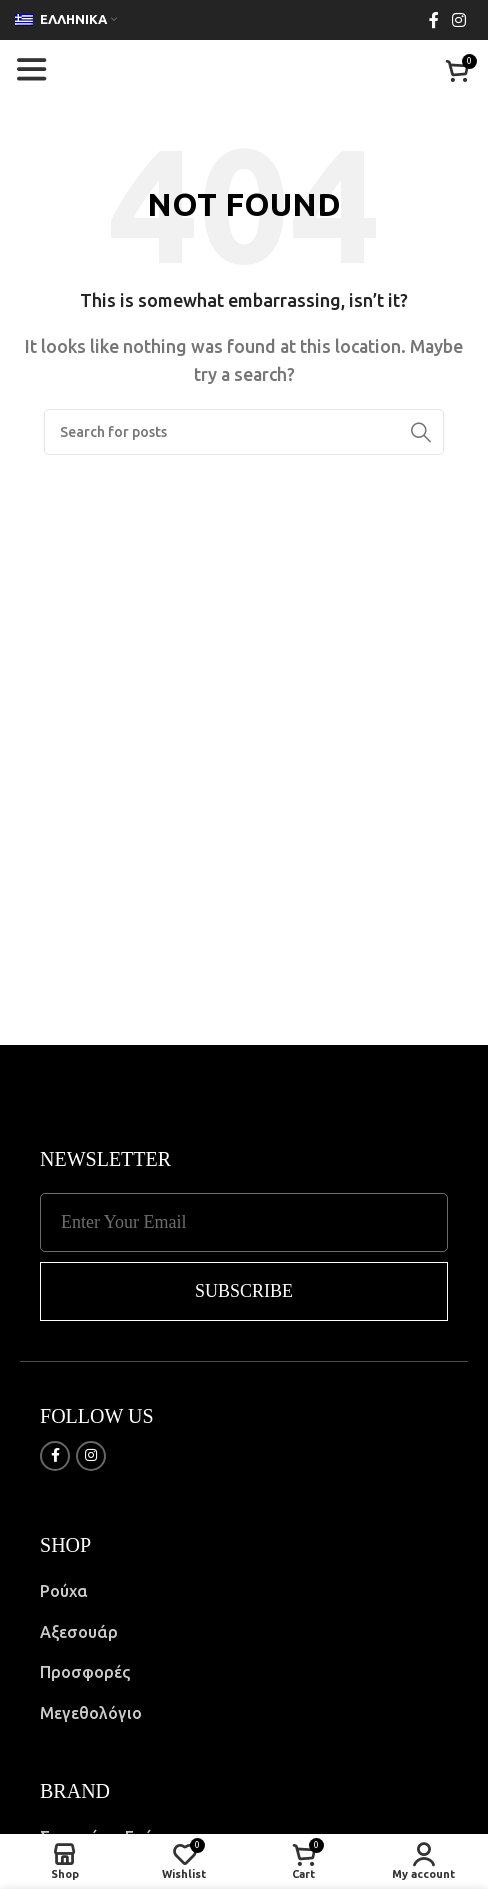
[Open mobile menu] (31, 70)
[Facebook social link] (433, 20)
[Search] (244, 432)
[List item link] (244, 1592)
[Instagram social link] (459, 20)
